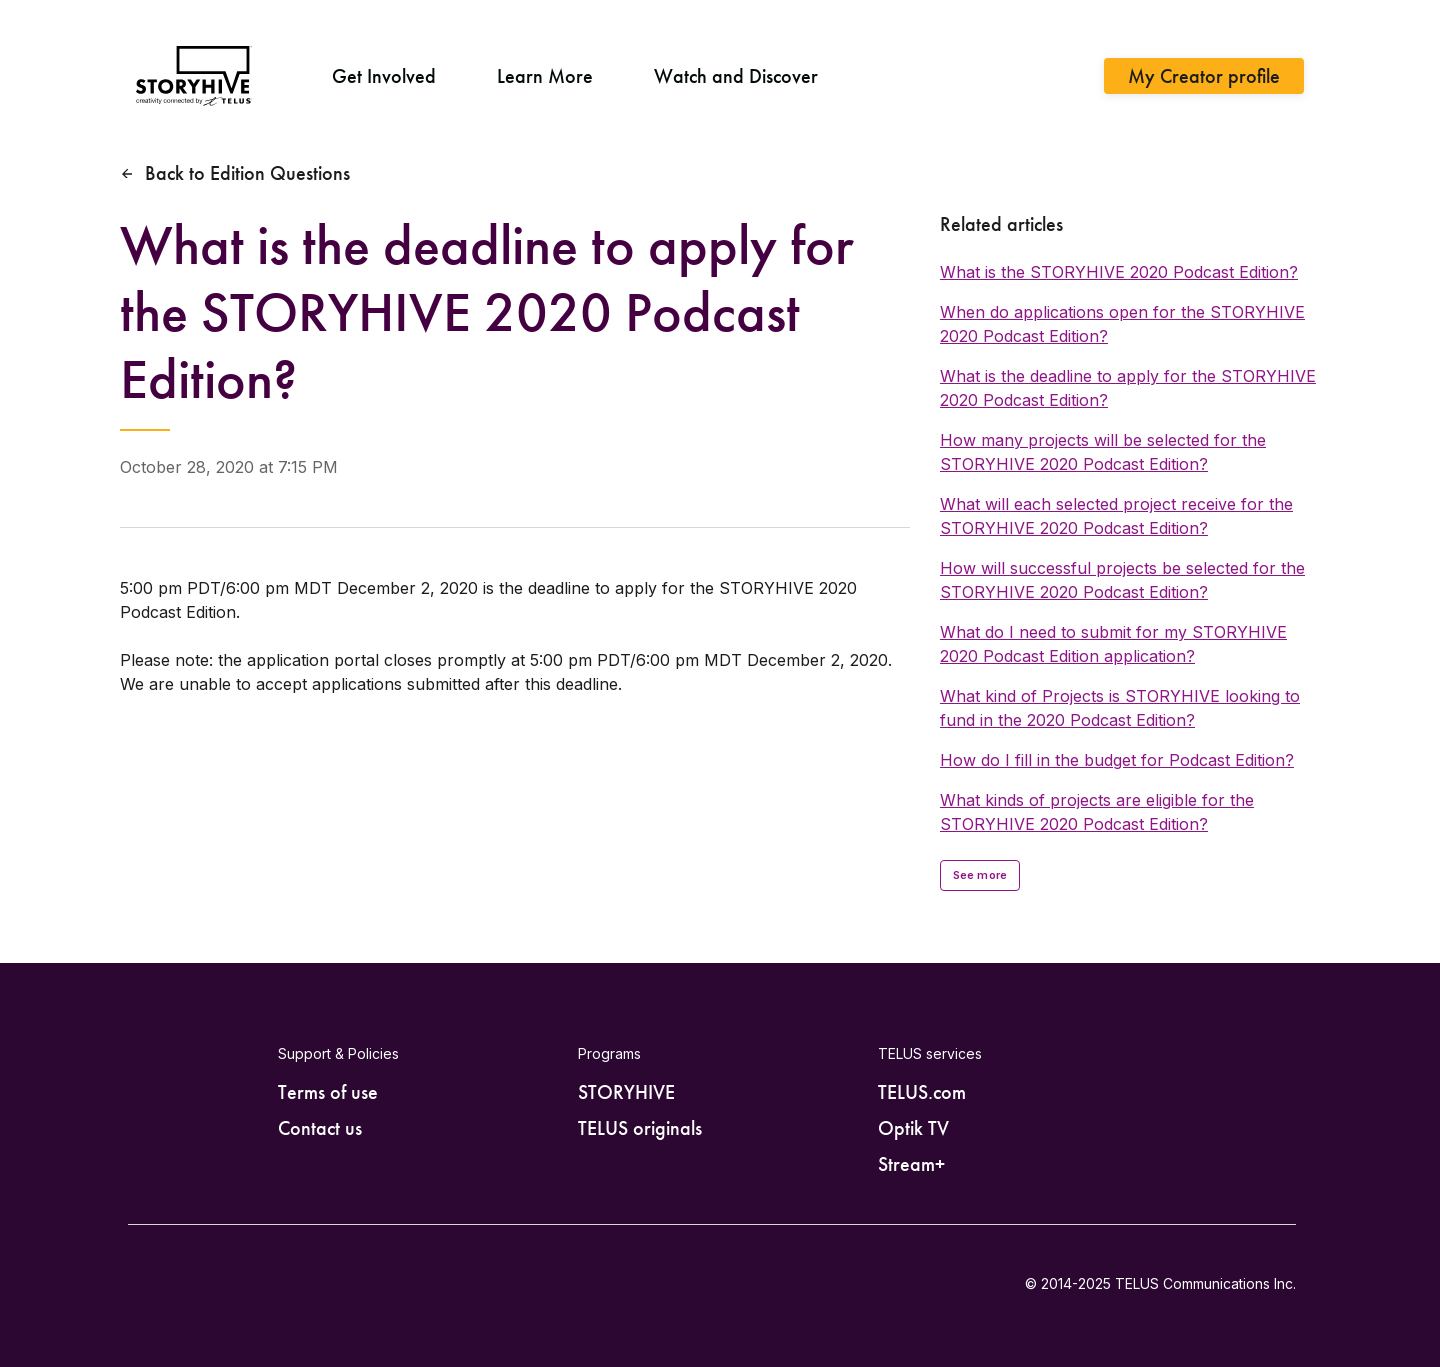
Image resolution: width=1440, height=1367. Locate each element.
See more (980, 875)
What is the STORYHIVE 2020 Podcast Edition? (1119, 272)
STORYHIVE (626, 1092)
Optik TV (913, 1128)
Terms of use (328, 1092)
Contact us (320, 1128)
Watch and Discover (736, 76)
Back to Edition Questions (247, 173)
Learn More (545, 76)
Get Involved (384, 76)
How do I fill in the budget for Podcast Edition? (1117, 760)
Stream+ (911, 1164)
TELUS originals (640, 1128)
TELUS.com (922, 1092)
